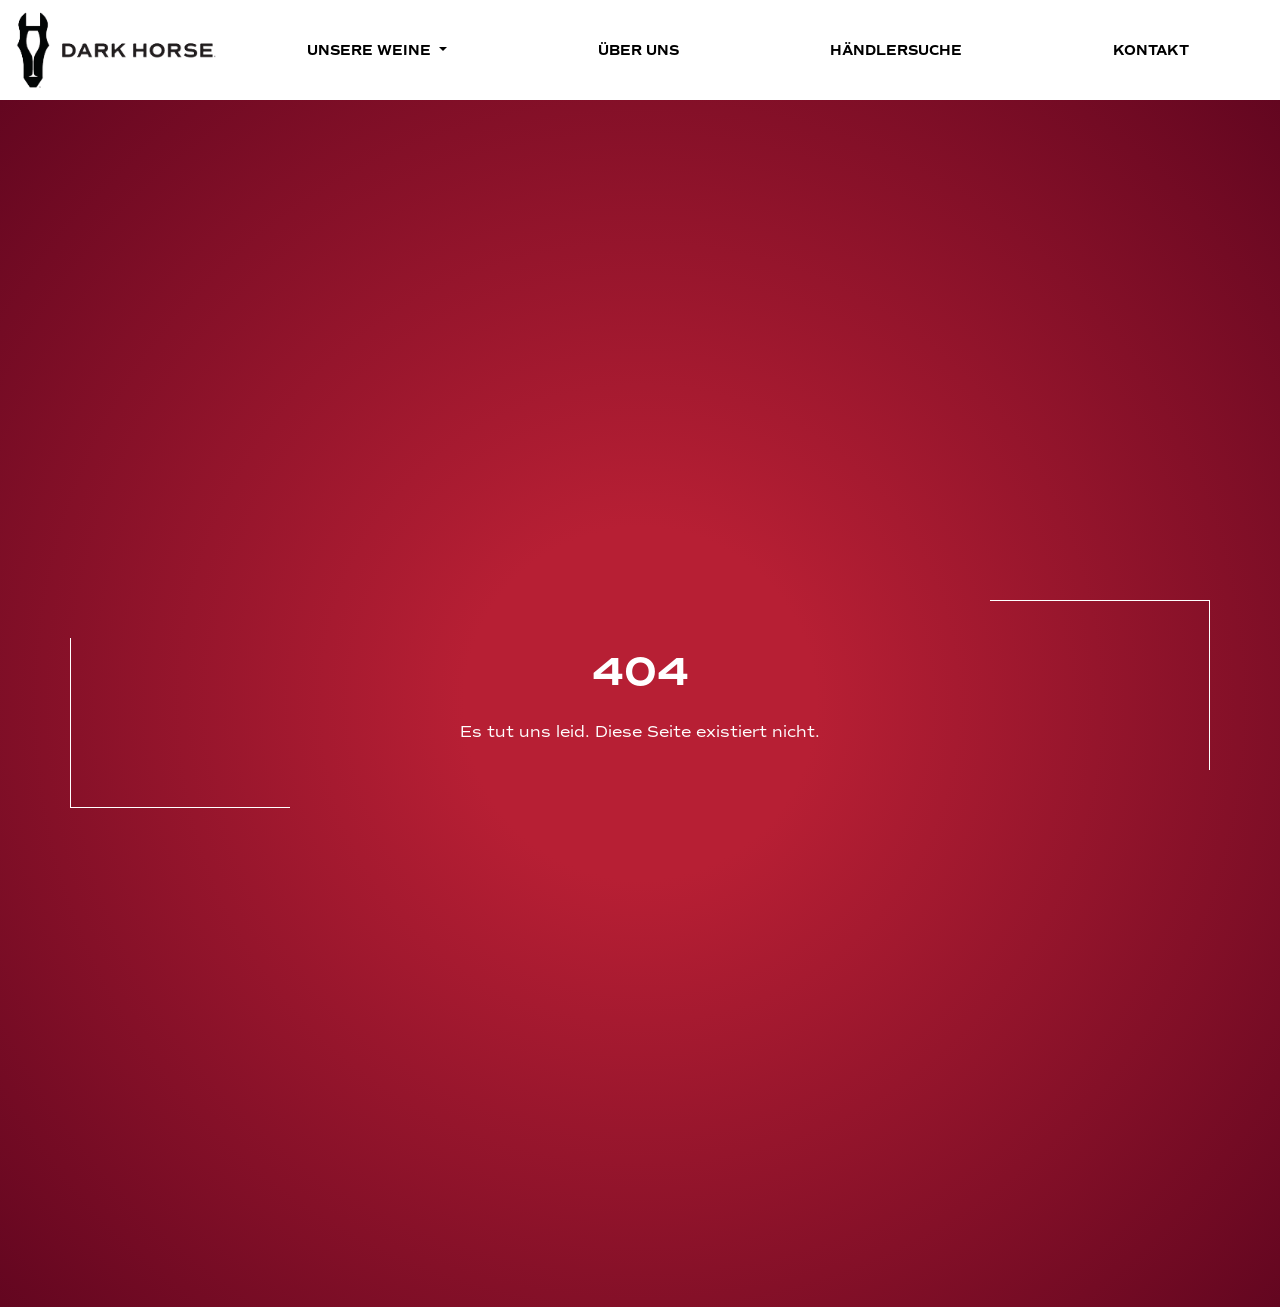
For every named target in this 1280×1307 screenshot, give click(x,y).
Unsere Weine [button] (371, 50)
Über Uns (638, 50)
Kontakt (1151, 50)
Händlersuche (896, 50)
